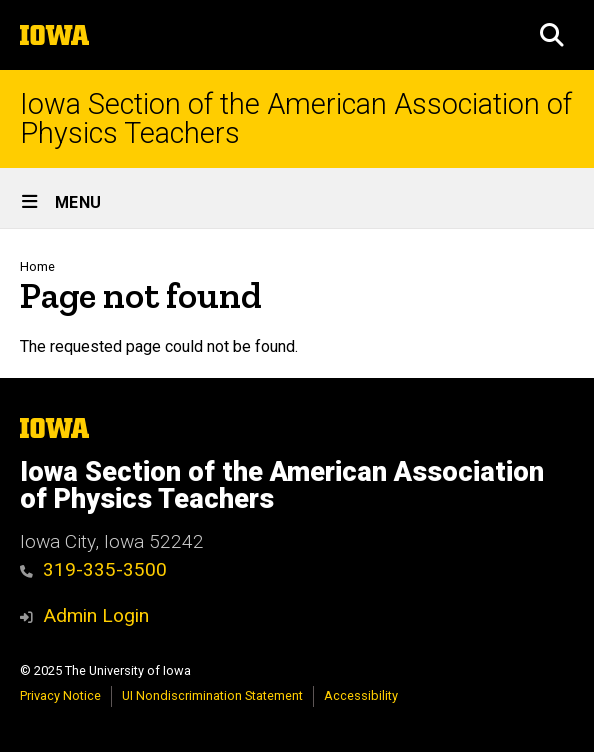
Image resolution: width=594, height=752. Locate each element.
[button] (552, 35)
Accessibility (361, 695)
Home (37, 266)
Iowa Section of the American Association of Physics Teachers (296, 119)
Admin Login (96, 615)
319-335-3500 (93, 569)
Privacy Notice (60, 695)
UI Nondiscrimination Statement (212, 695)
